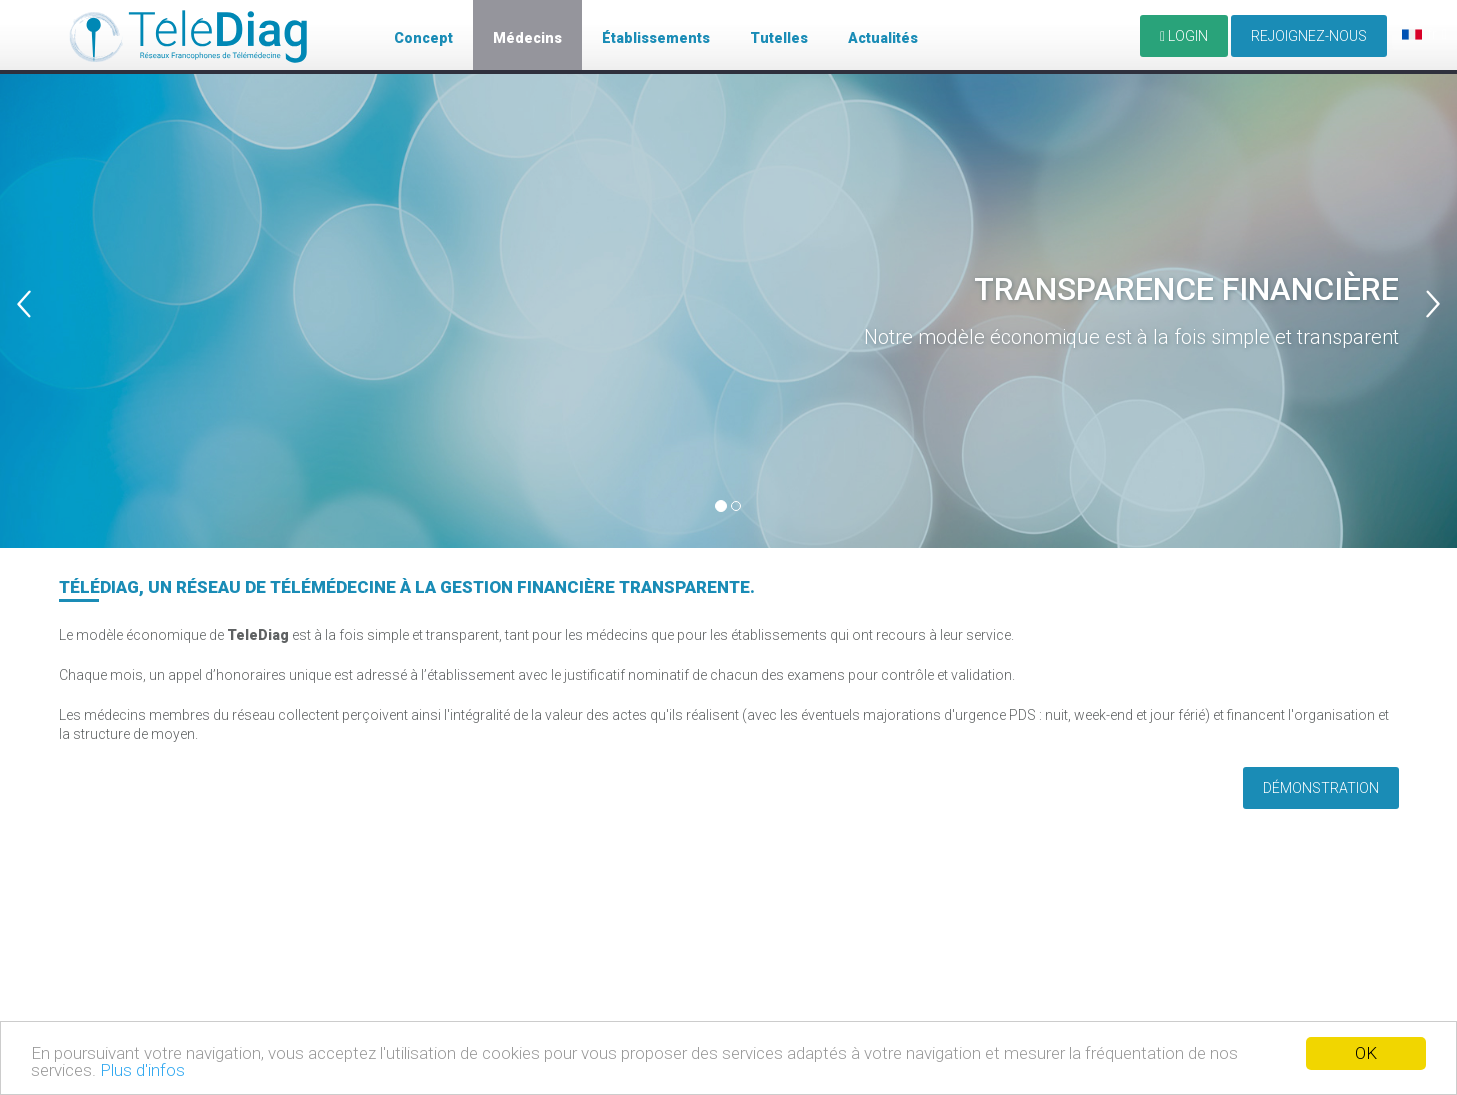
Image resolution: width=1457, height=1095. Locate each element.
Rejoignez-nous (1309, 36)
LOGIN (1184, 36)
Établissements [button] (656, 38)
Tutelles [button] (779, 38)
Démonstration (1321, 788)
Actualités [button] (883, 38)
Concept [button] (423, 38)
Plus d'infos (142, 1070)
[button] (36, 274)
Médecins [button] (527, 38)
